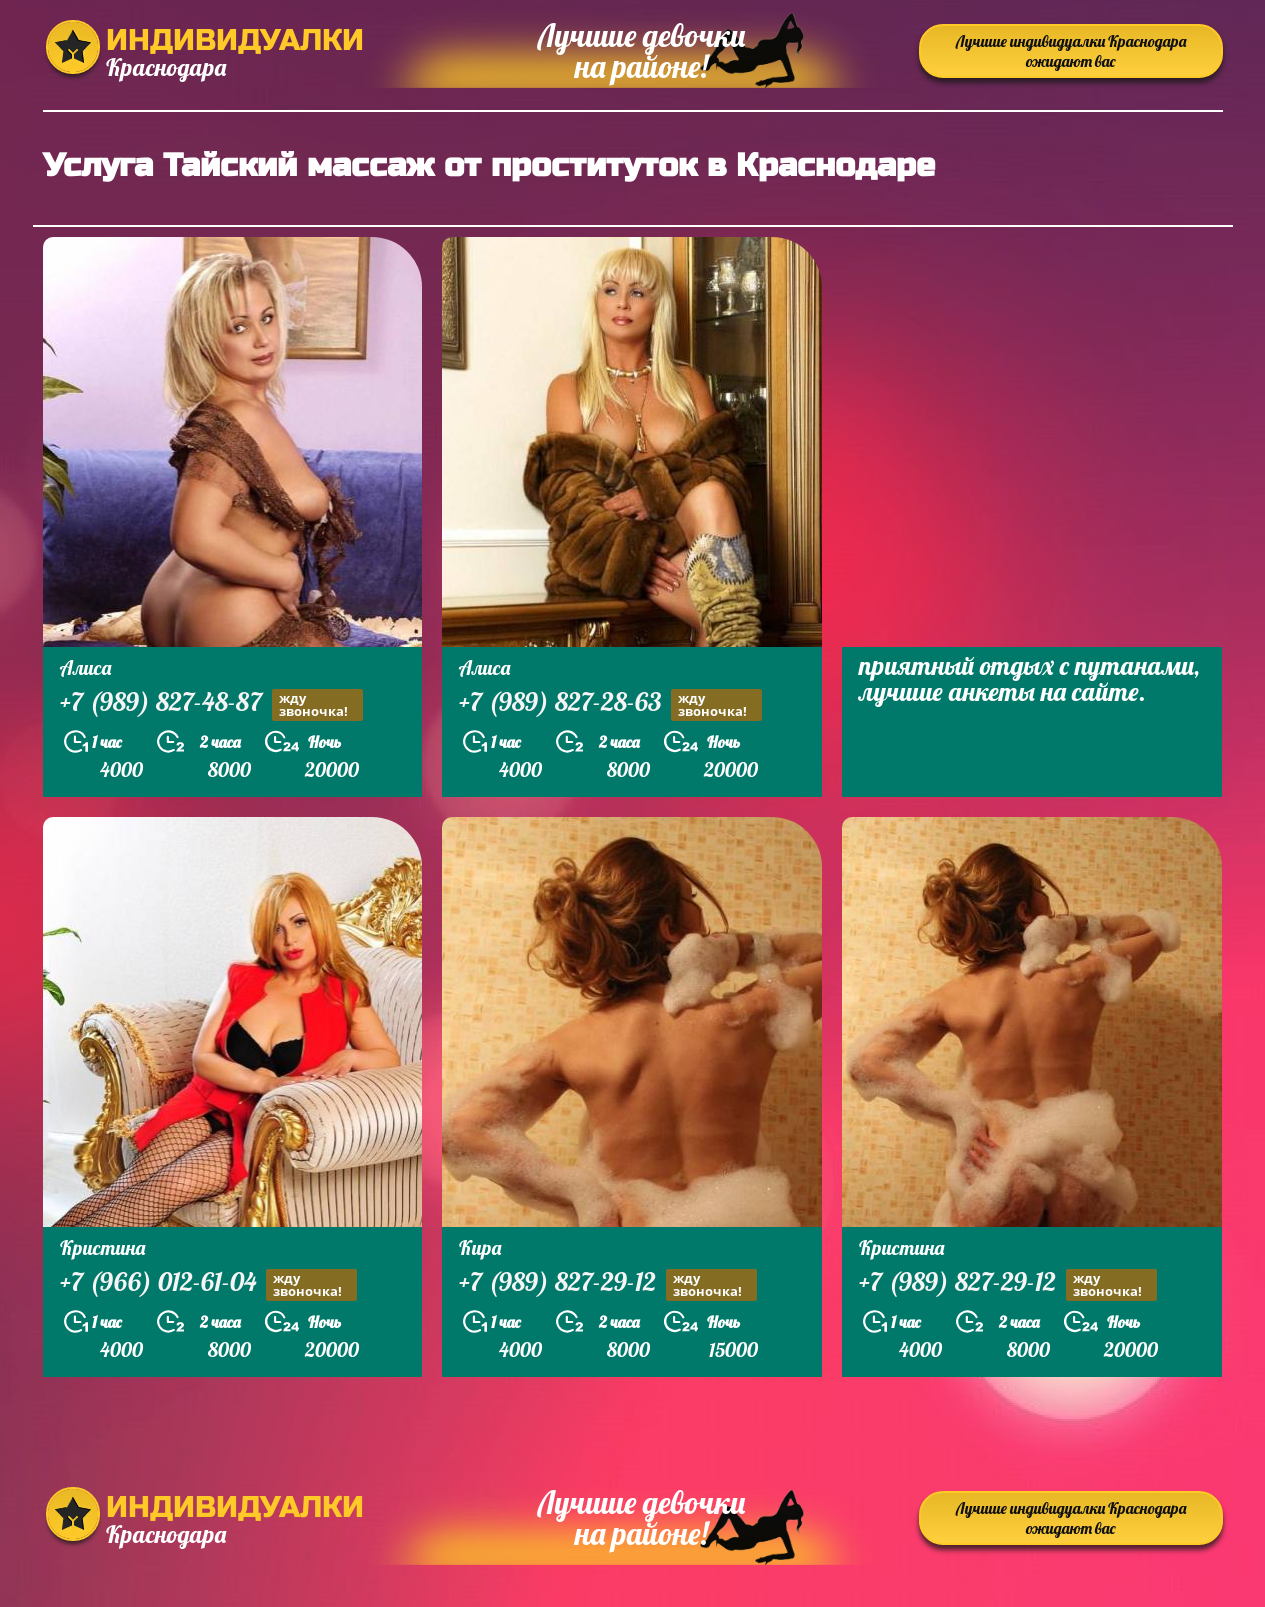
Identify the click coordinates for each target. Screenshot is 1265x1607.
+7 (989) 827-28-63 (610, 704)
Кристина (102, 1247)
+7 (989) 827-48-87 (211, 704)
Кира (480, 1247)
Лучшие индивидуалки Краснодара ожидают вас (1071, 51)
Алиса (85, 667)
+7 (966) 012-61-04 (208, 1284)
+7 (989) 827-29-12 (608, 1284)
